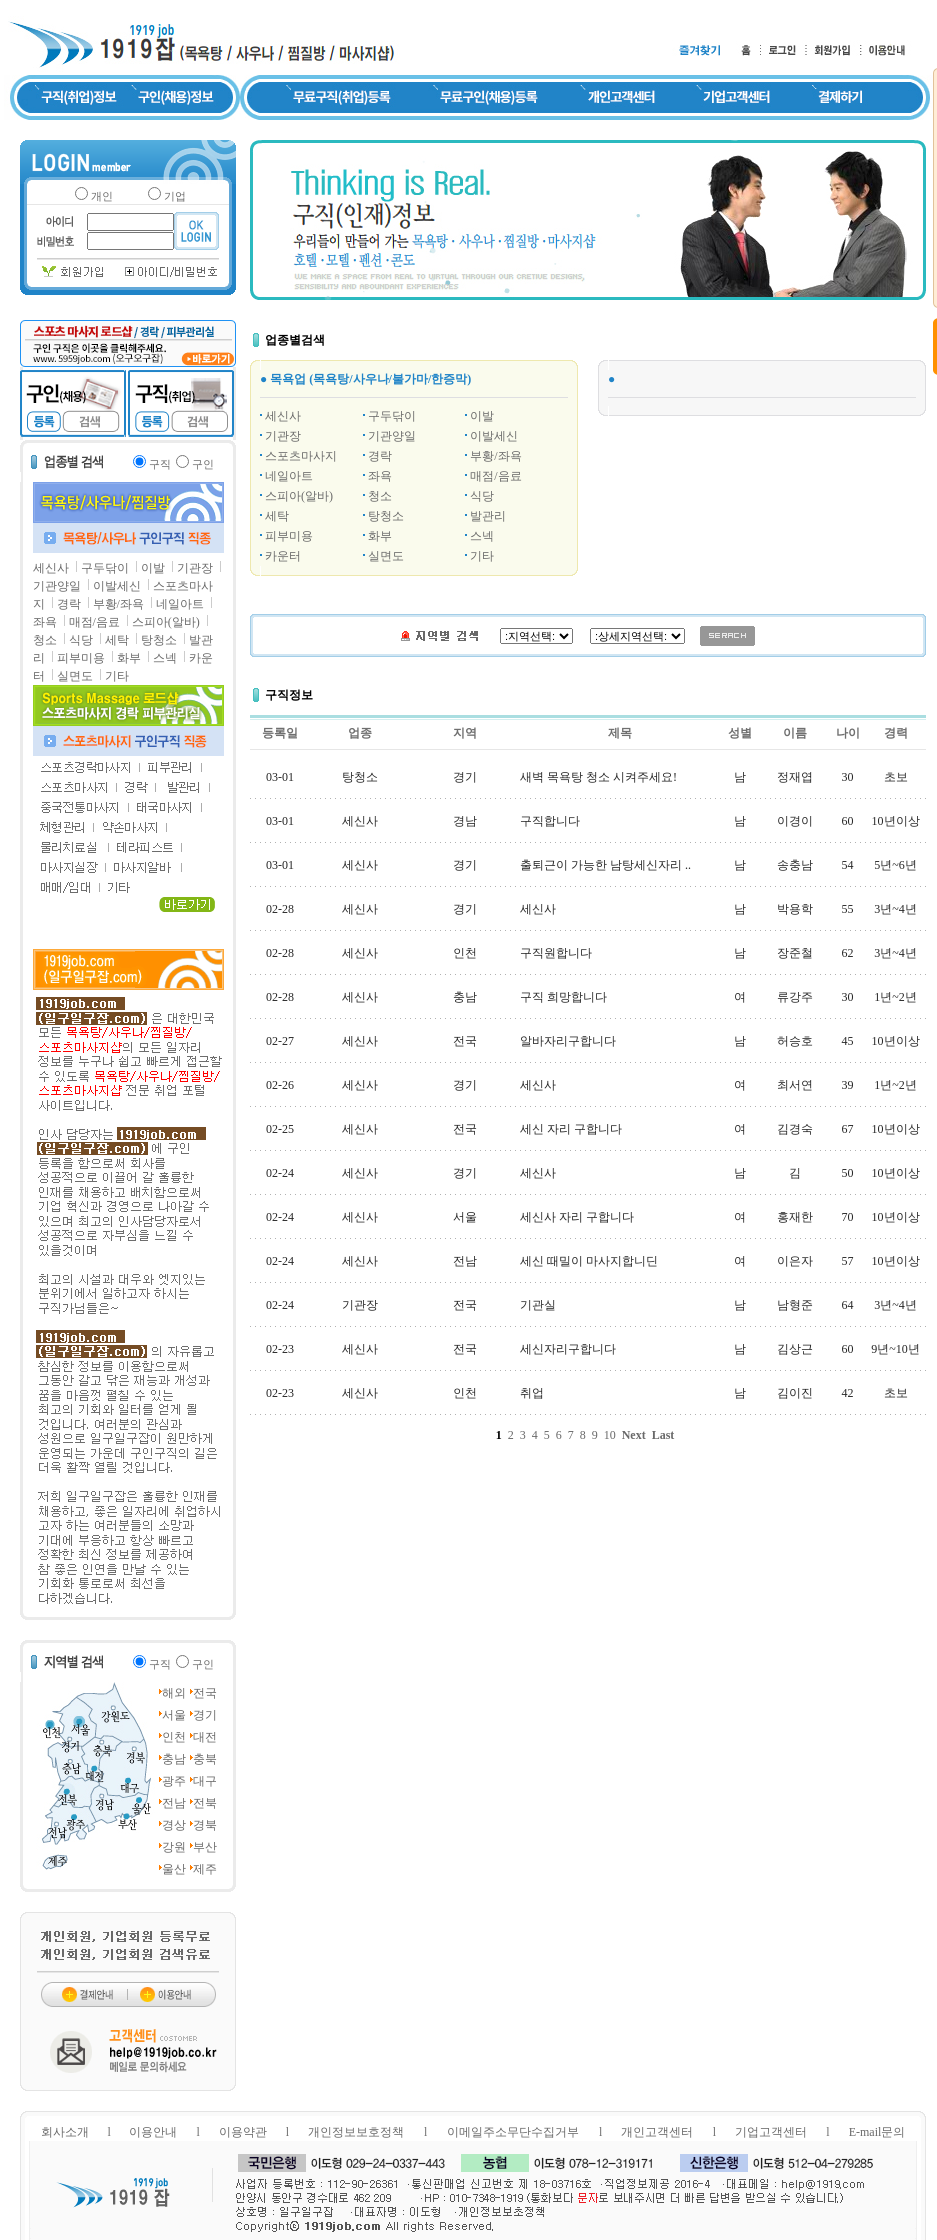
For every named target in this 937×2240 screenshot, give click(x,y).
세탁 (117, 640)
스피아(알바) (166, 622)
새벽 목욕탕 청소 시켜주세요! (598, 777)
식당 (81, 640)
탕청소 (159, 640)
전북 (205, 1803)
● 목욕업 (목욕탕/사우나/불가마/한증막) (365, 379)
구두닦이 (105, 568)
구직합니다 (550, 821)
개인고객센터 (657, 2132)
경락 (69, 604)
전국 (205, 1693)
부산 (205, 1847)
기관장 (195, 568)
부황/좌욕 (118, 604)
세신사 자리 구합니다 (577, 1217)
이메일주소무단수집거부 (513, 2132)
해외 (174, 1693)
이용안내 (153, 2132)
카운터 (283, 556)
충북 (205, 1759)
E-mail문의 (877, 2132)
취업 (532, 1393)
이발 (153, 568)
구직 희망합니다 (563, 997)
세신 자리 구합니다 (571, 1129)
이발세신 (117, 586)
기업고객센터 (771, 2132)
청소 (45, 640)
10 (610, 1435)
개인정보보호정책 (356, 2132)
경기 (205, 1715)
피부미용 (81, 658)
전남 (174, 1803)
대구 (205, 1781)
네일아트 (180, 604)
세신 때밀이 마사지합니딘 (589, 1261)
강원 (174, 1847)
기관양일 (57, 586)
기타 (117, 676)
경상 (174, 1825)
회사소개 (65, 2132)
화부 (129, 658)
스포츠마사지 (301, 456)
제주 (205, 1869)
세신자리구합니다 (568, 1349)
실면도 (75, 676)
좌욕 (45, 622)
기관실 (538, 1305)
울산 (174, 1869)
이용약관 (243, 2132)
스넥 (165, 658)
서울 (174, 1715)
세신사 (51, 568)
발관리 (488, 516)
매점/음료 (94, 622)
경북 (205, 1825)
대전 (205, 1737)
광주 (174, 1781)
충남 (174, 1759)
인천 (174, 1737)
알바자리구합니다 (568, 1041)
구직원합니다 (556, 953)
